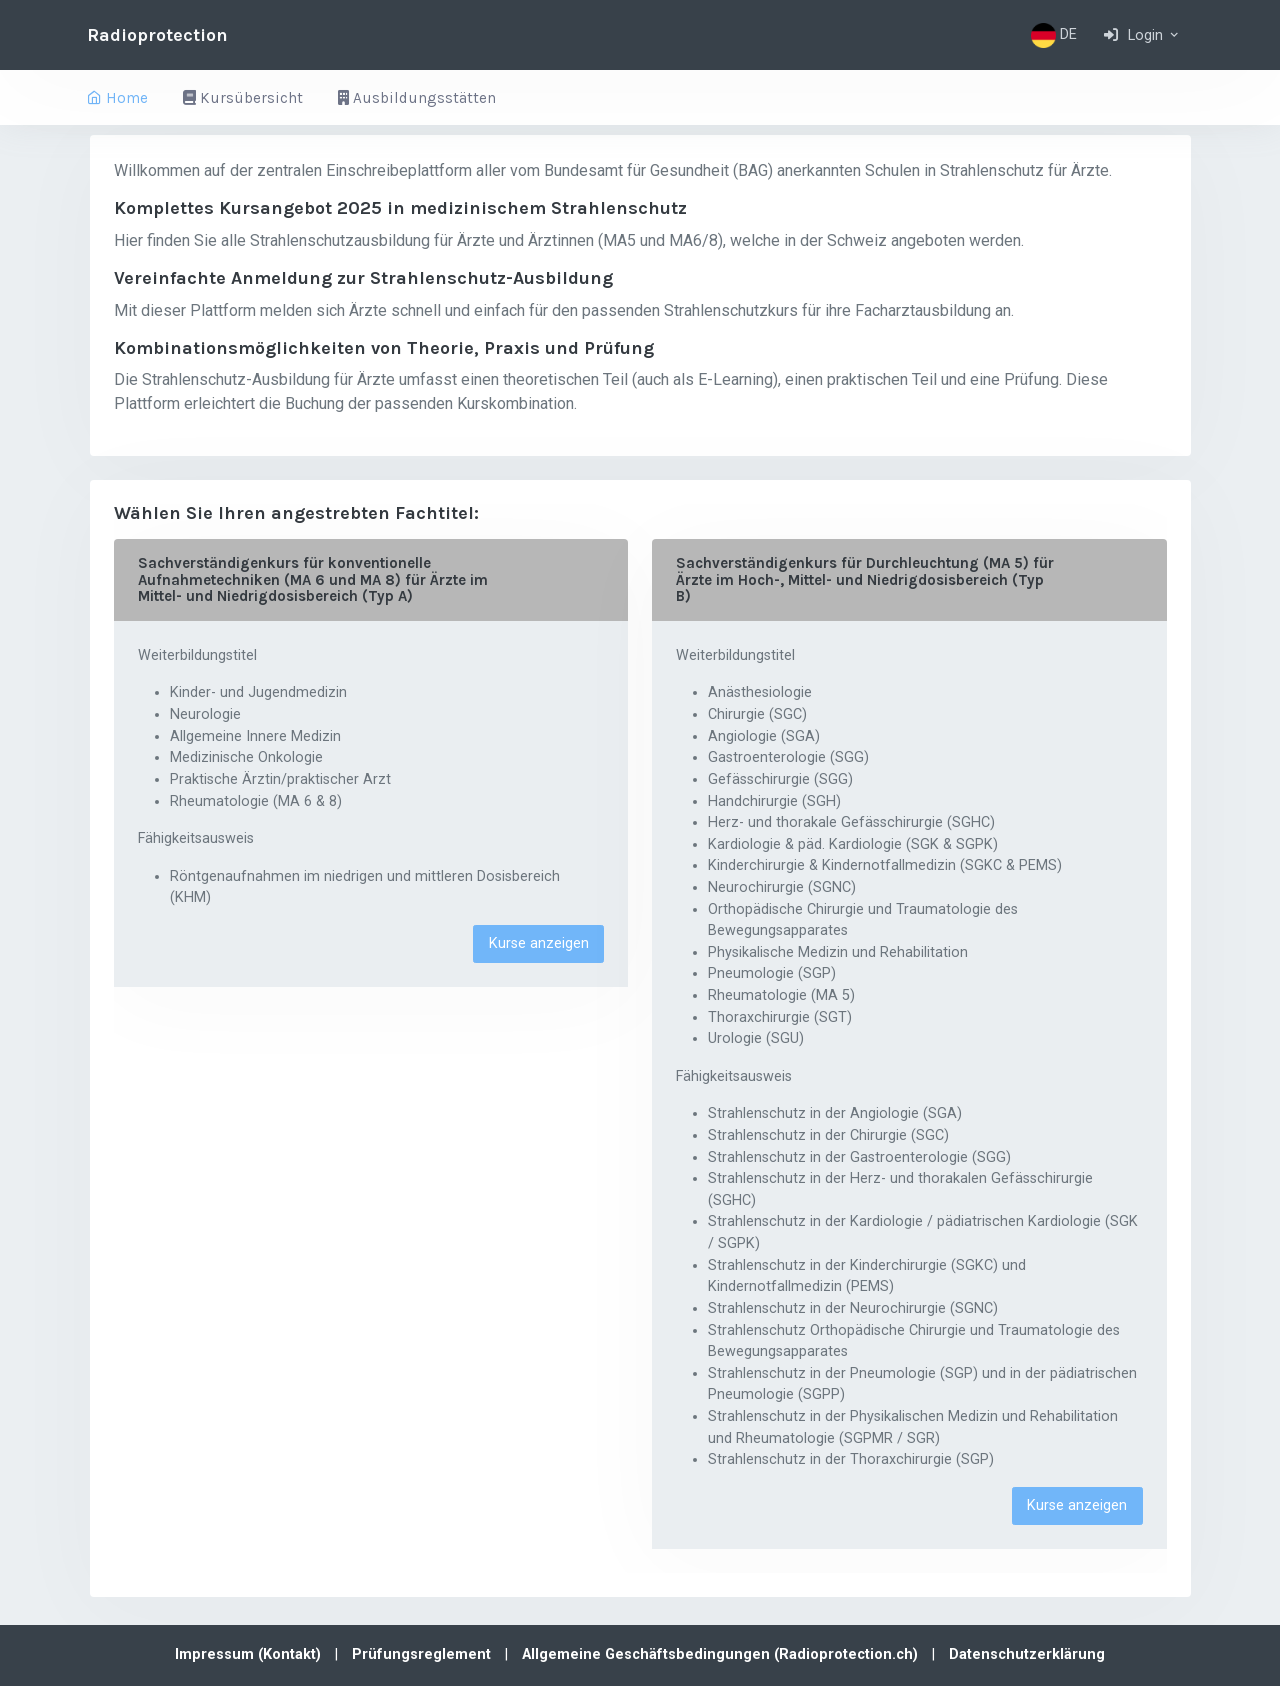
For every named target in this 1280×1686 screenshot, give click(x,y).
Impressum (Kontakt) (250, 1654)
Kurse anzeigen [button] (539, 943)
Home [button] (117, 98)
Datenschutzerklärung (1027, 1654)
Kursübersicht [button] (243, 98)
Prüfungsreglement (423, 1654)
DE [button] (1054, 35)
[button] (1142, 35)
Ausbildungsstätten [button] (417, 98)
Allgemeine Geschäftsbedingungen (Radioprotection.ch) (722, 1654)
